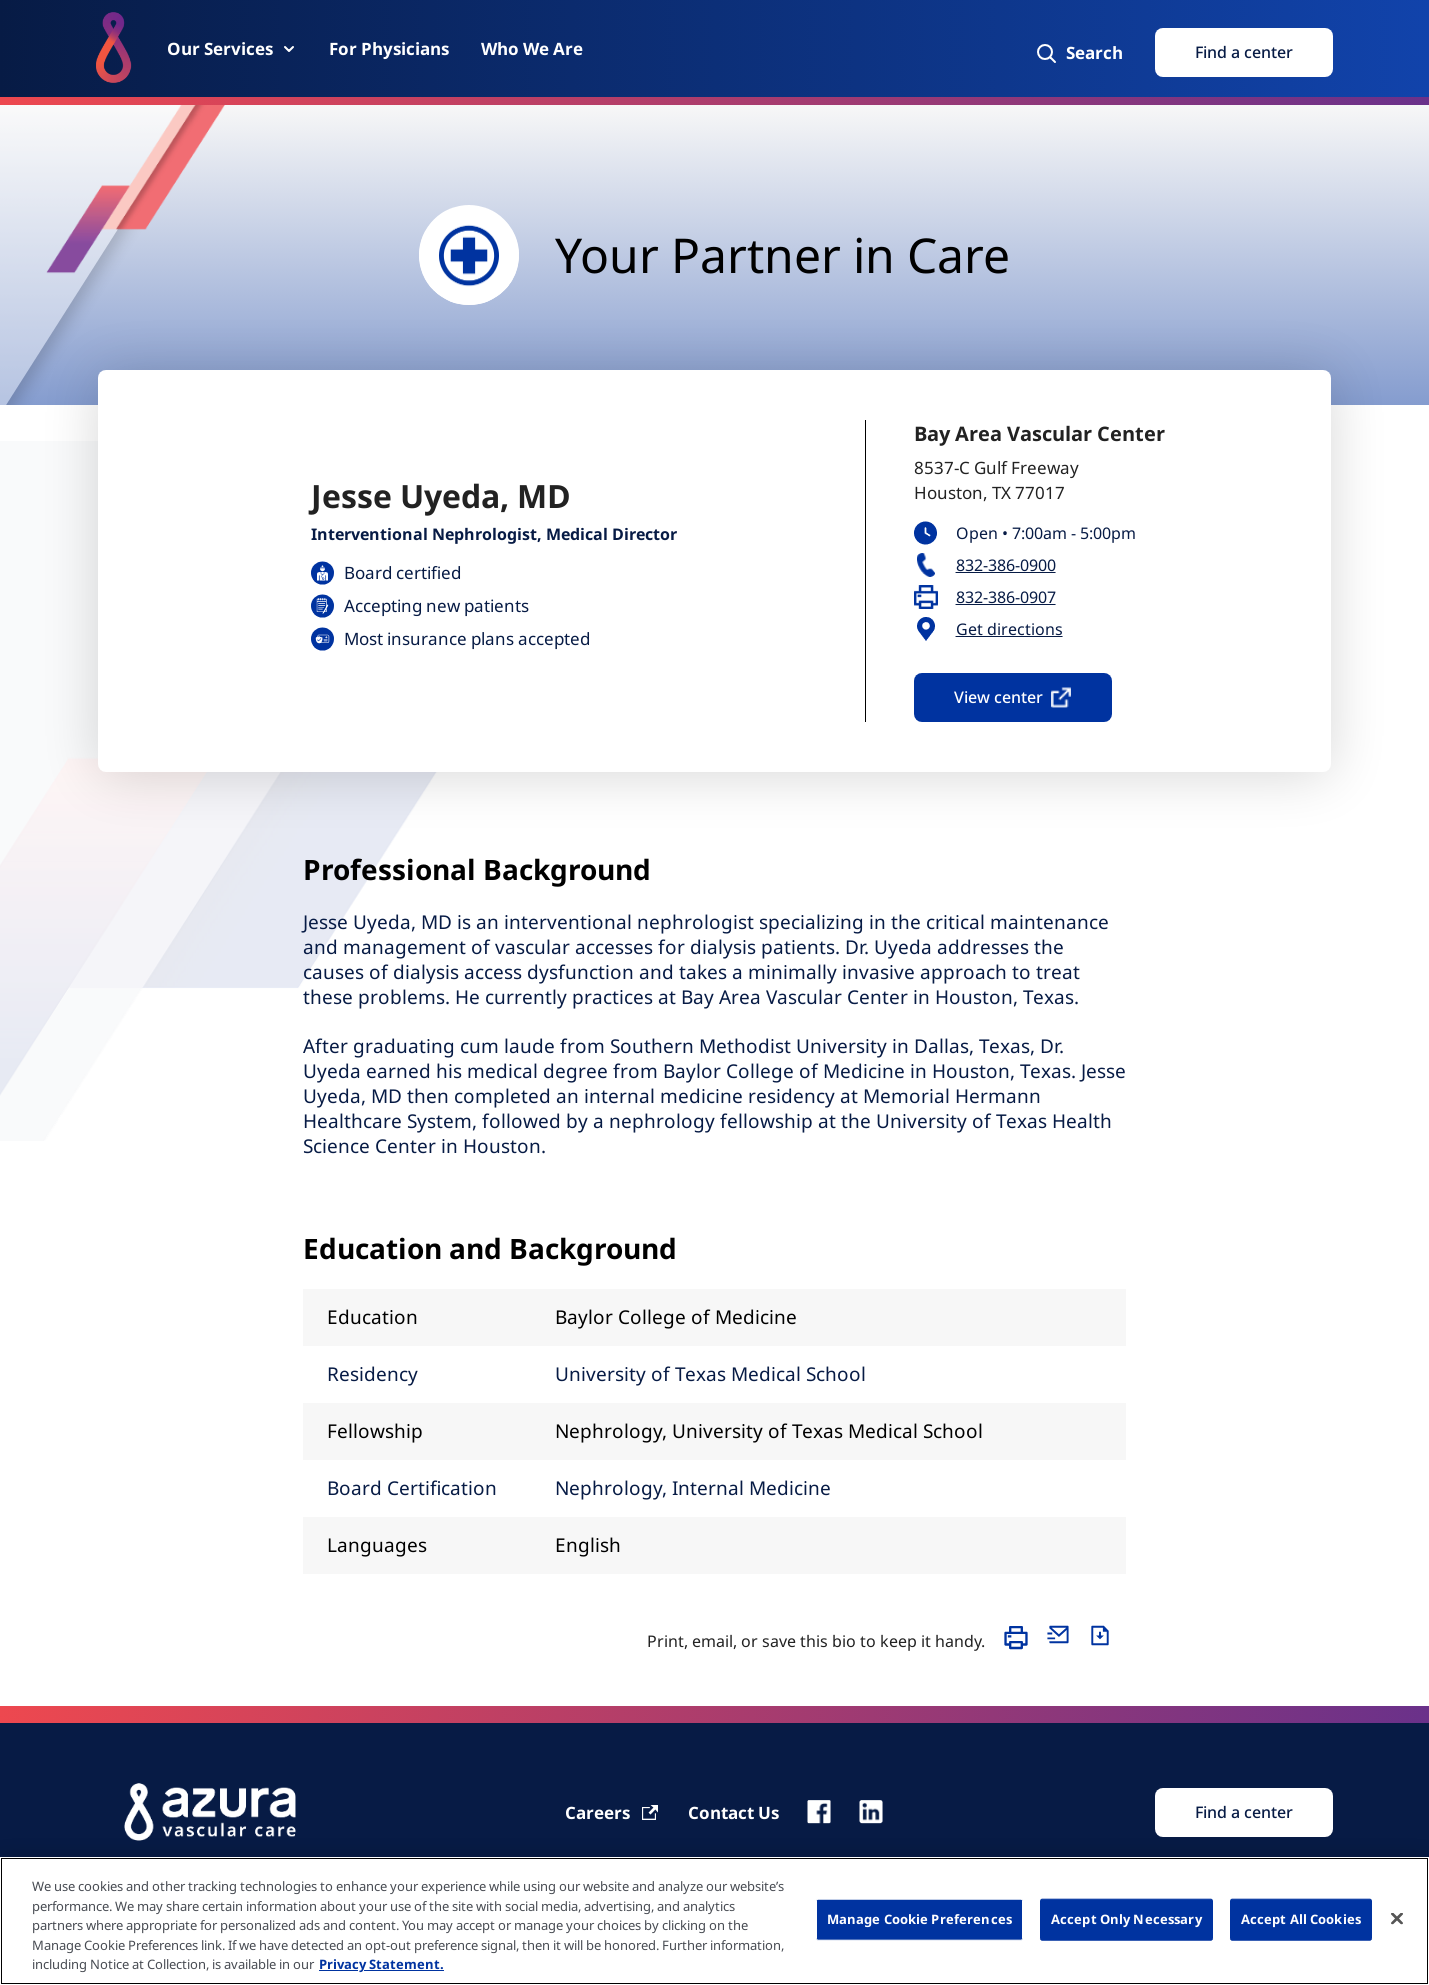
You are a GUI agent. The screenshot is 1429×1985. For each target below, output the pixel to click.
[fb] (819, 1812)
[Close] (1397, 1919)
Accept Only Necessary (1126, 1919)
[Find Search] (1244, 1812)
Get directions (1009, 629)
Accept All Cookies (1301, 1919)
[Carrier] (612, 1812)
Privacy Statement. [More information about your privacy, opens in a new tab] (381, 1964)
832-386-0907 (1006, 597)
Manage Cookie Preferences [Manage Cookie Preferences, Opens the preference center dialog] (919, 1919)
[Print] (1021, 1647)
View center (1013, 697)
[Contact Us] (733, 1812)
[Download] (1105, 1647)
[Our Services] (232, 48)
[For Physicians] (389, 48)
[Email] (1063, 1647)
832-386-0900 (1006, 565)
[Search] (1078, 53)
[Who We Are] (532, 48)
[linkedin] (871, 1812)
